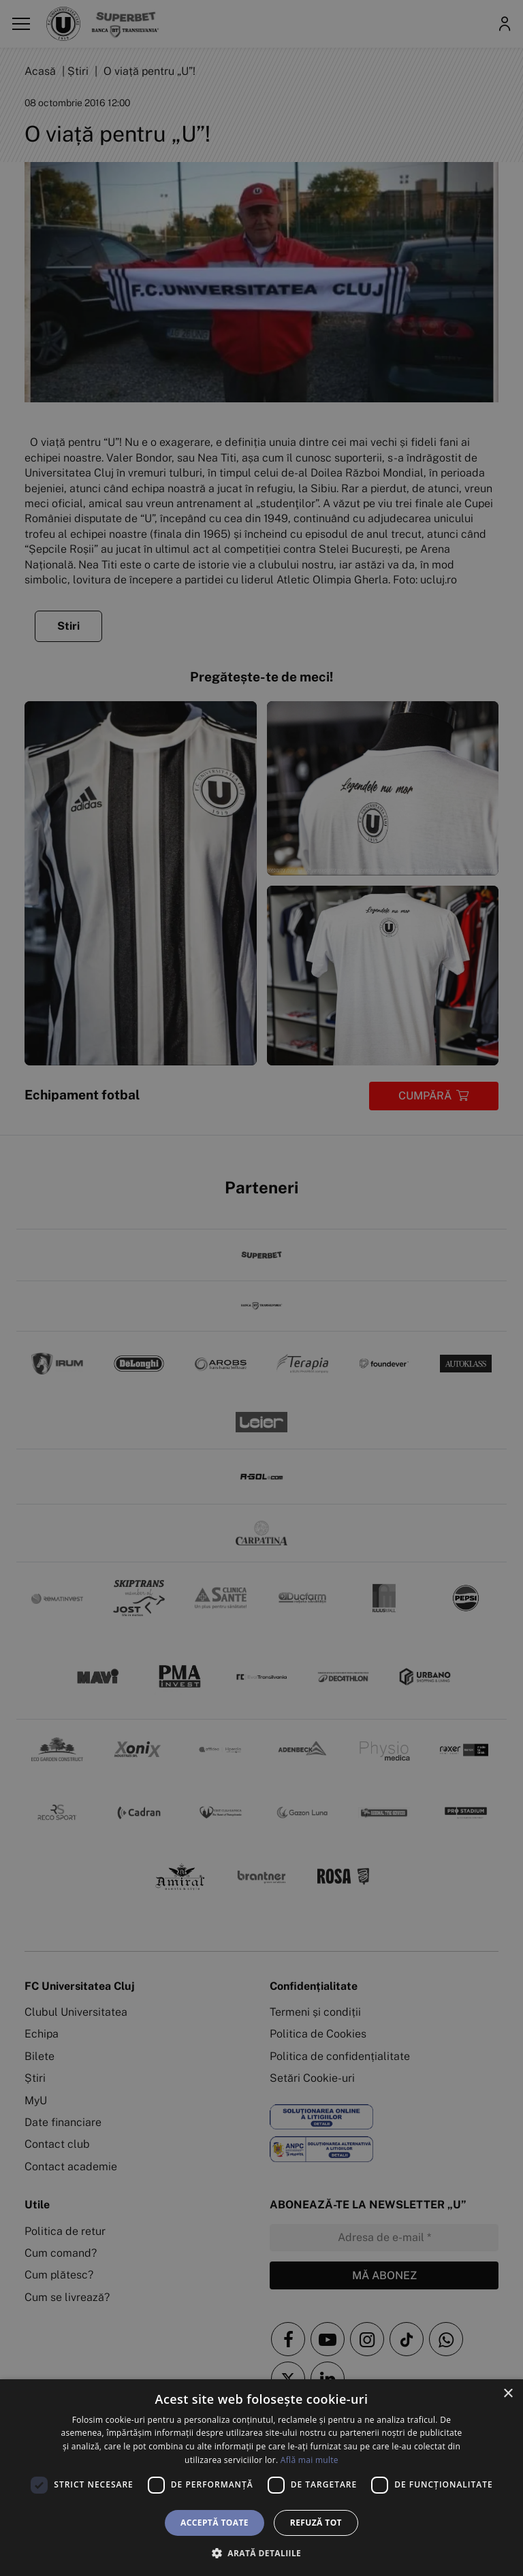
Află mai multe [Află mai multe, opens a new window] (309, 2460)
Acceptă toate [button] (214, 2522)
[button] (261, 2553)
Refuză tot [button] (316, 2522)
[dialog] (261, 2477)
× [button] (508, 2394)
